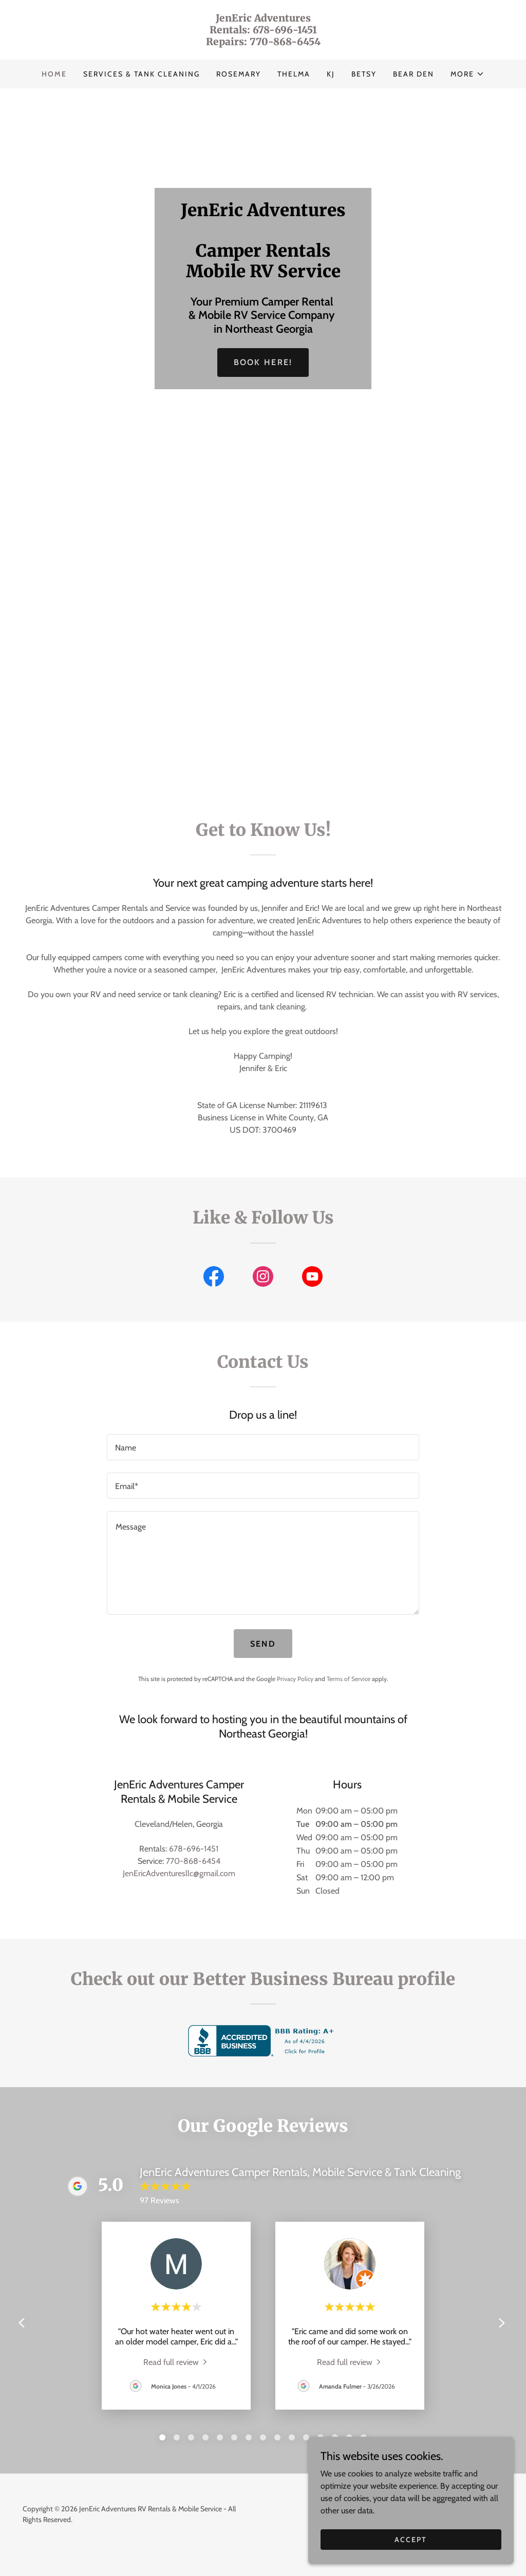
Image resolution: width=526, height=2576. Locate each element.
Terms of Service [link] (348, 1679)
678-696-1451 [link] (193, 1849)
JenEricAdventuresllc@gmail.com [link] (179, 1873)
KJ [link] (331, 74)
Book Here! (263, 362)
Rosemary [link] (238, 74)
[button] (467, 74)
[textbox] (263, 1447)
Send (263, 1644)
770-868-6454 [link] (193, 1861)
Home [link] (54, 74)
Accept (410, 2539)
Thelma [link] (293, 74)
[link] (263, 42)
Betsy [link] (364, 74)
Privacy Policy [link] (295, 1679)
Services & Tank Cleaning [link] (141, 74)
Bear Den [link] (413, 74)
